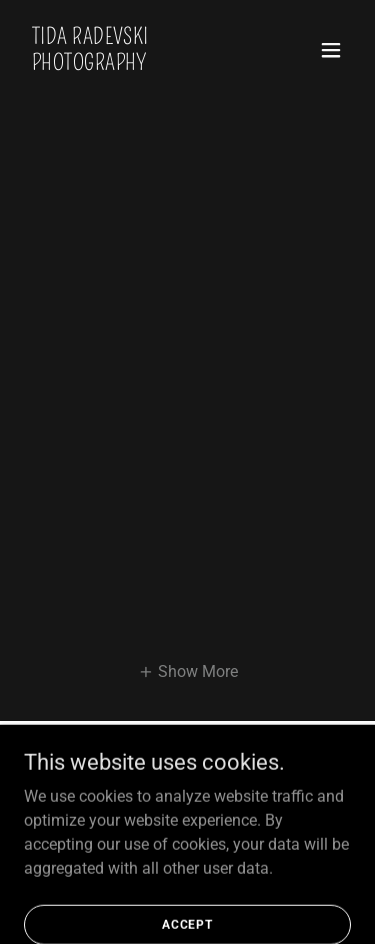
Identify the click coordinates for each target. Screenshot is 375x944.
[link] (138, 64)
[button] (331, 50)
